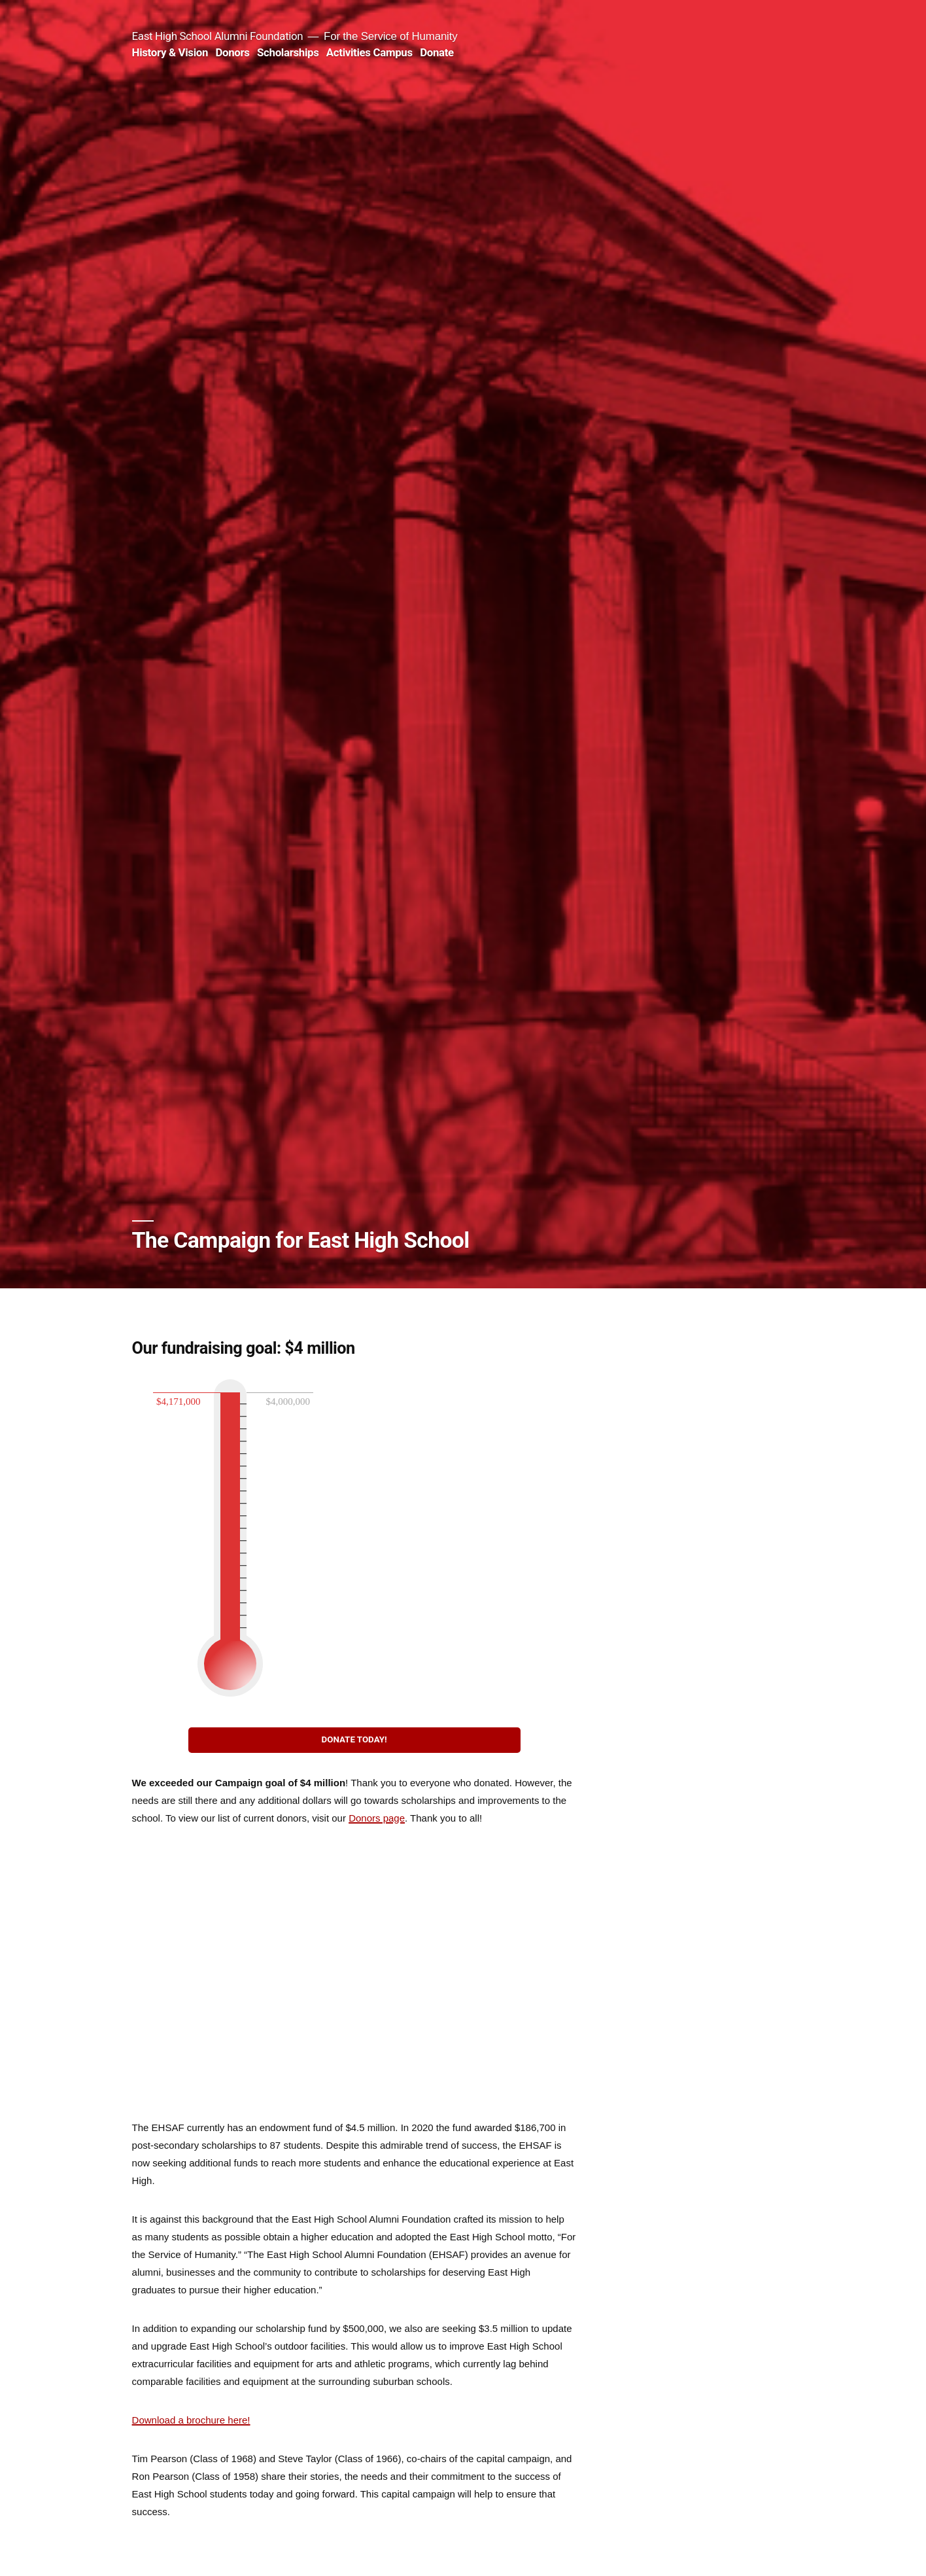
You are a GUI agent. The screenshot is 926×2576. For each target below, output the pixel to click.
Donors (232, 52)
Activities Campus (369, 52)
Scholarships (287, 52)
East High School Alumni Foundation (217, 36)
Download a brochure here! (191, 2420)
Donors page (377, 1818)
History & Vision (170, 52)
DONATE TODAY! (354, 1739)
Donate (437, 52)
